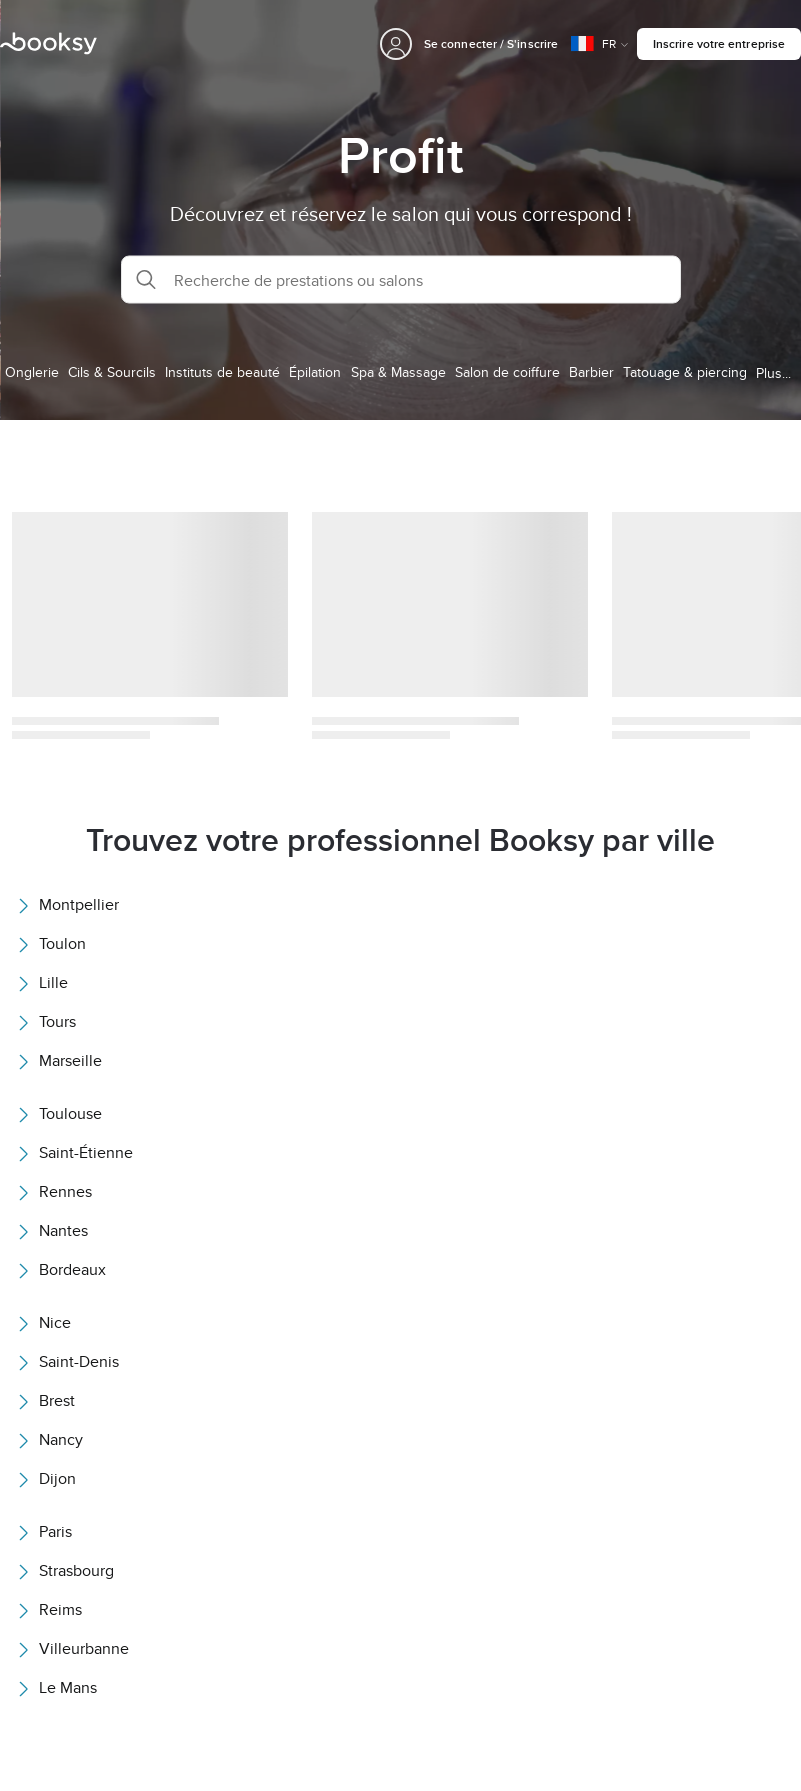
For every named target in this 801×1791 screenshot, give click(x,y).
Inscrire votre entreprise (719, 43)
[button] (401, 280)
